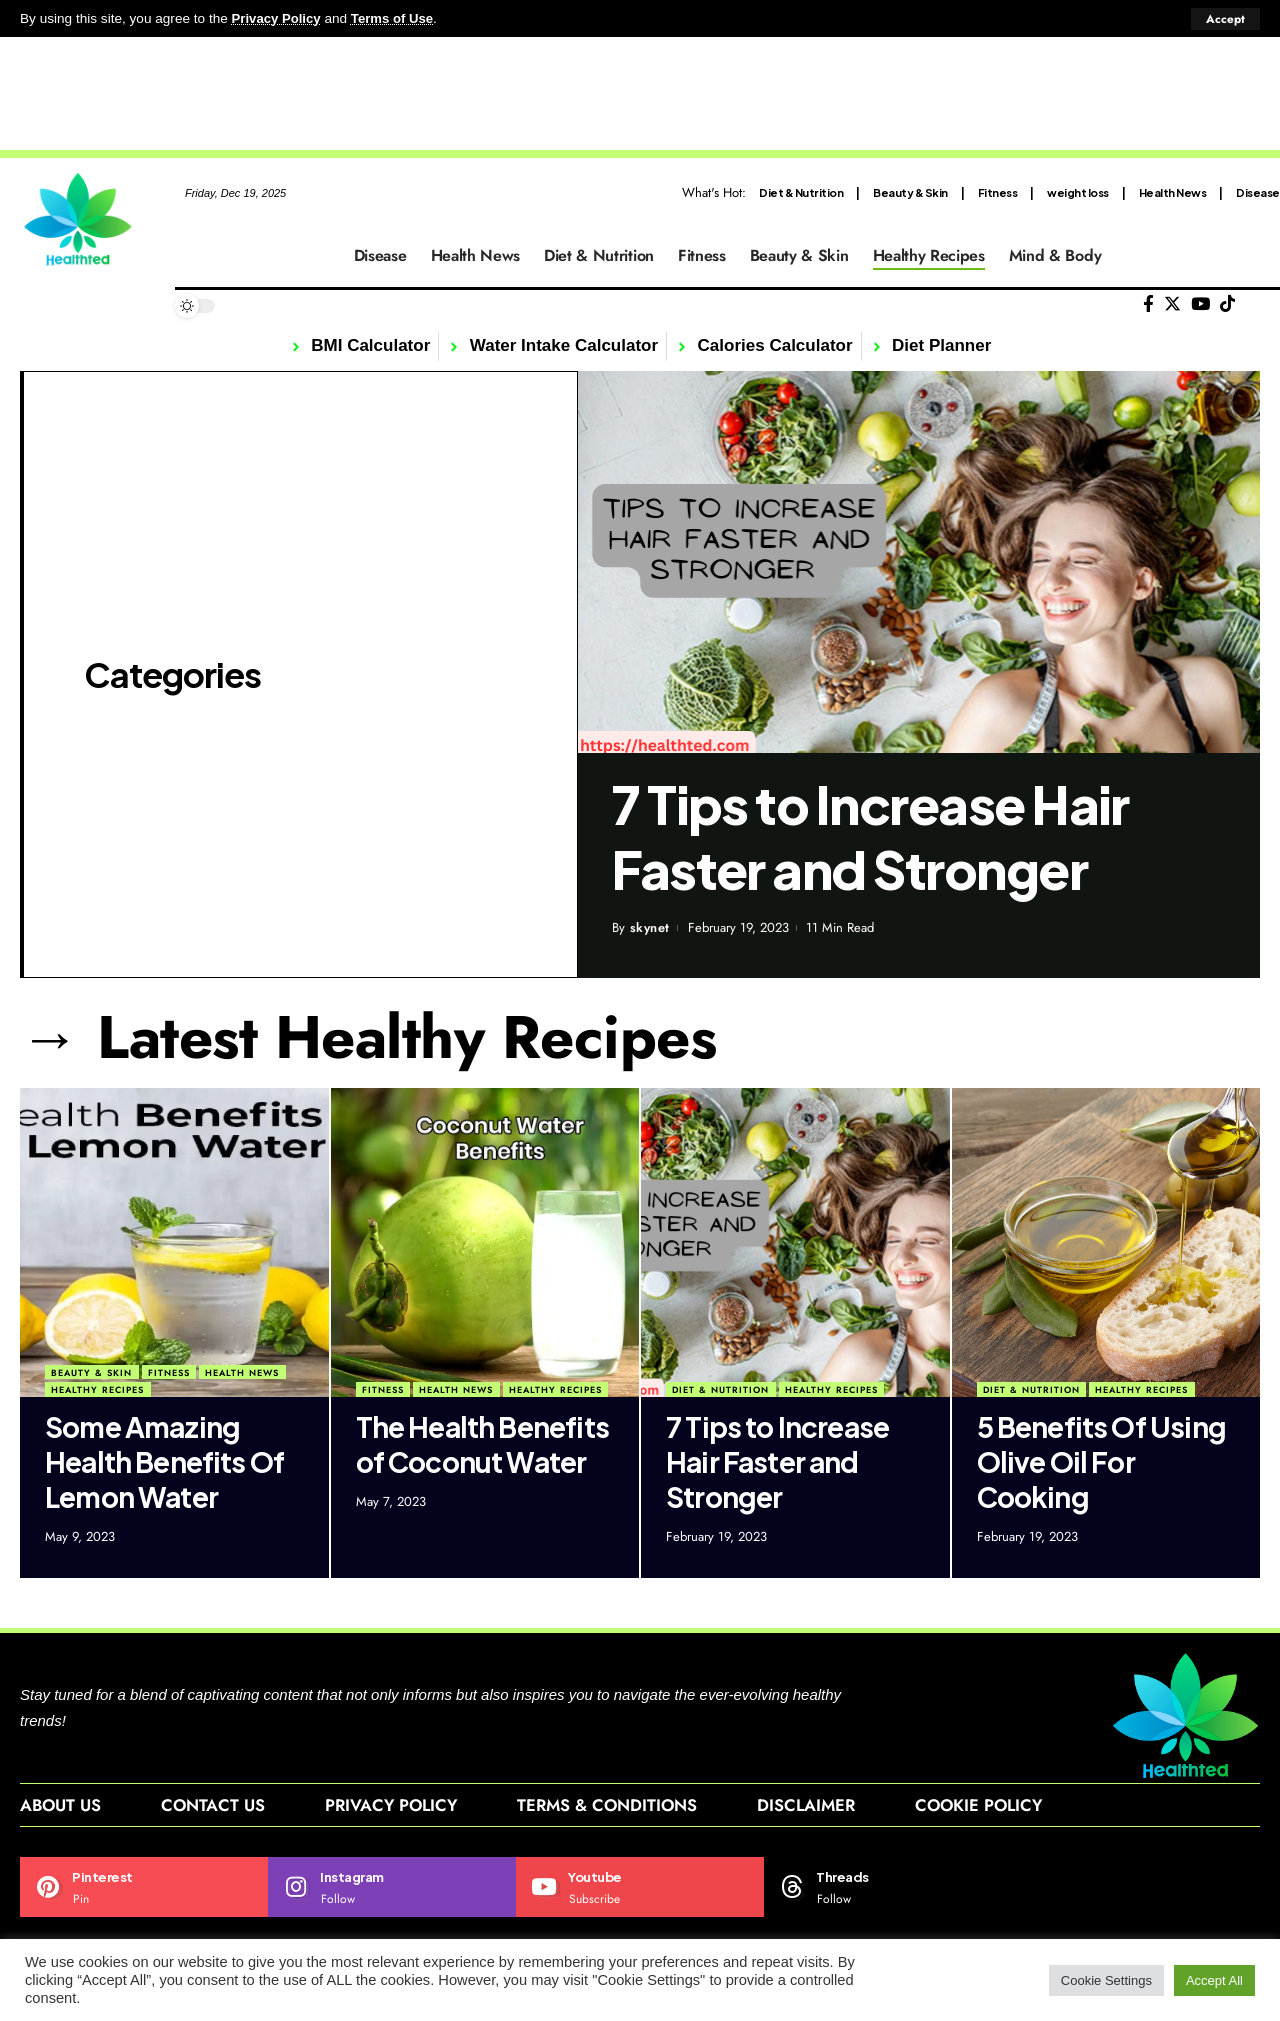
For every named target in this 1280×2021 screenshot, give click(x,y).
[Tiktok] (1227, 304)
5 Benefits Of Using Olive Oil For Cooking (1101, 1460)
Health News (1173, 191)
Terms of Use (396, 18)
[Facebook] (1148, 304)
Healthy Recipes (97, 1389)
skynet (650, 927)
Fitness (998, 191)
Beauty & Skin (910, 191)
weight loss (1078, 191)
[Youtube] (640, 1889)
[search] (1265, 306)
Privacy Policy (278, 18)
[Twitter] (1172, 304)
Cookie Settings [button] (1106, 1980)
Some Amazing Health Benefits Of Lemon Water (164, 1460)
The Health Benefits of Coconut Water (482, 1443)
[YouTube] (1200, 304)
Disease (1258, 191)
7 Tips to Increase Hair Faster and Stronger (870, 836)
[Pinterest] (144, 1889)
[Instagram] (392, 1889)
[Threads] (888, 1889)
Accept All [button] (1214, 1980)
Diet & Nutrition (801, 191)
